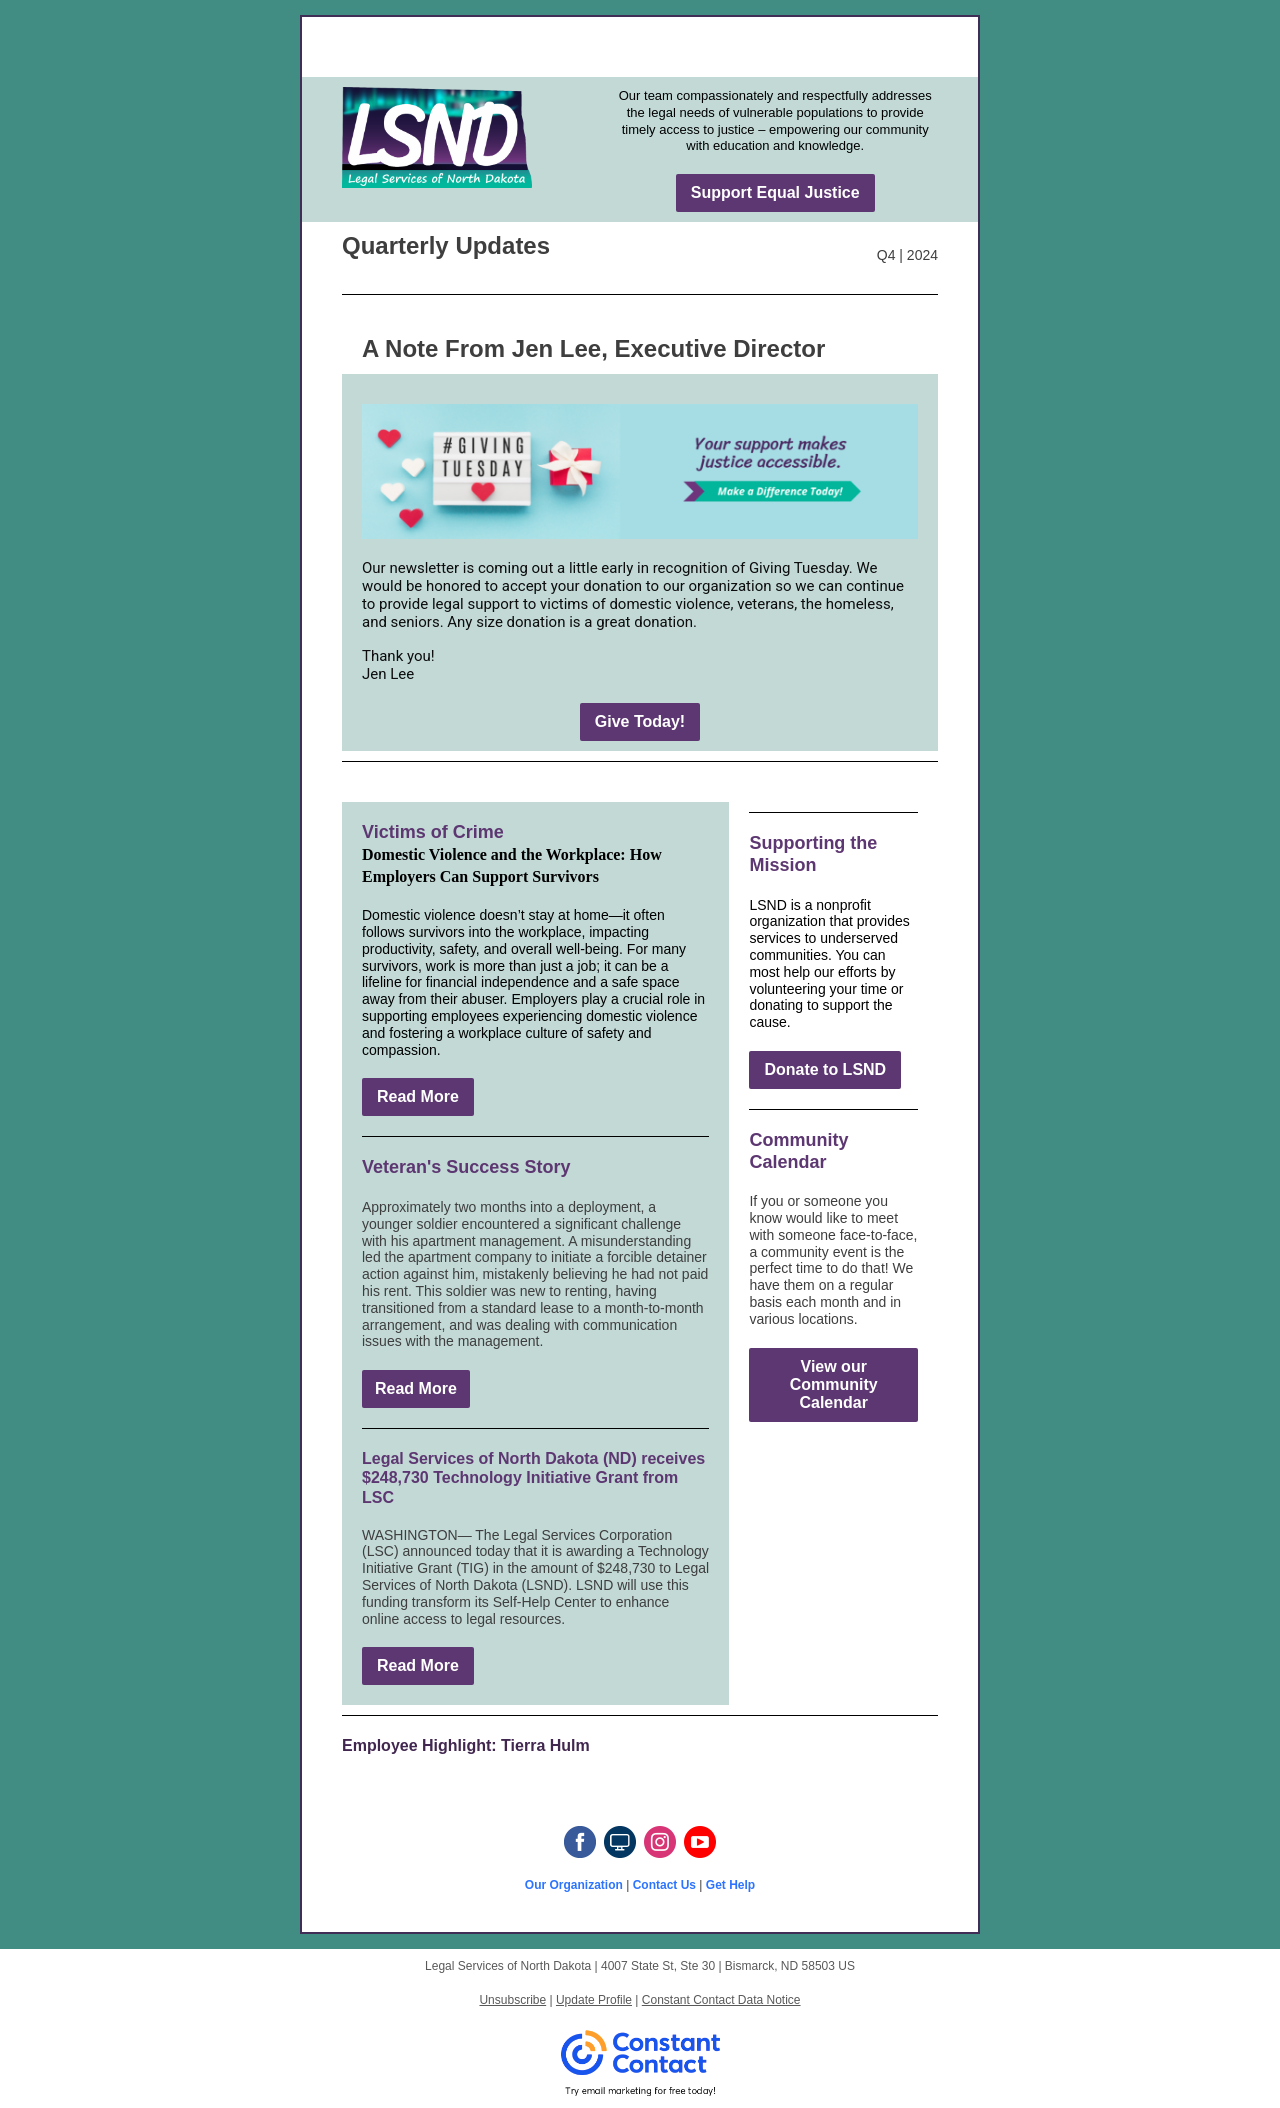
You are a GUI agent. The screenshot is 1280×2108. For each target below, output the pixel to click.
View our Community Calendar (834, 1384)
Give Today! (640, 721)
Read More (418, 1096)
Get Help (730, 1885)
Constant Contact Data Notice (721, 2000)
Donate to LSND (825, 1069)
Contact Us (664, 1885)
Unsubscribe (512, 2000)
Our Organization (574, 1885)
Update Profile (594, 2000)
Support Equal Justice (775, 192)
